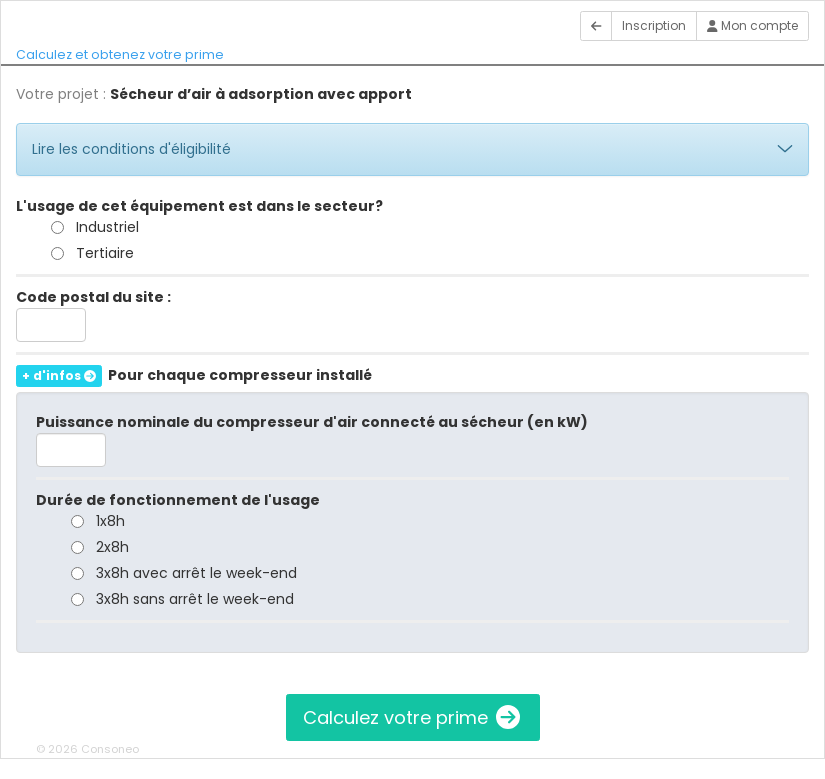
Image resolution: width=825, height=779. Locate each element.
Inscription (654, 25)
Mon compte (752, 25)
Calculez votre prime (413, 717)
